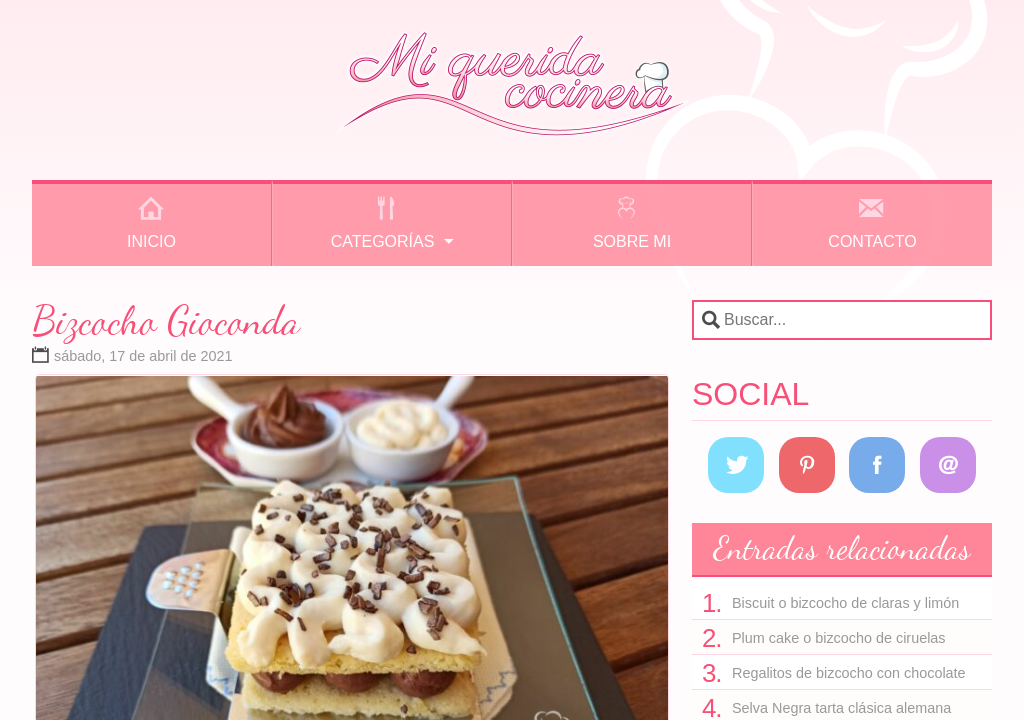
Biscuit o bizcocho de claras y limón (845, 603)
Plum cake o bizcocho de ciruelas (839, 638)
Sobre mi (632, 241)
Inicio (151, 241)
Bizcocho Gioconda (166, 320)
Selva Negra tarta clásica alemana (841, 708)
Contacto (872, 241)
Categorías (383, 241)
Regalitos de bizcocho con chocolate (849, 673)
